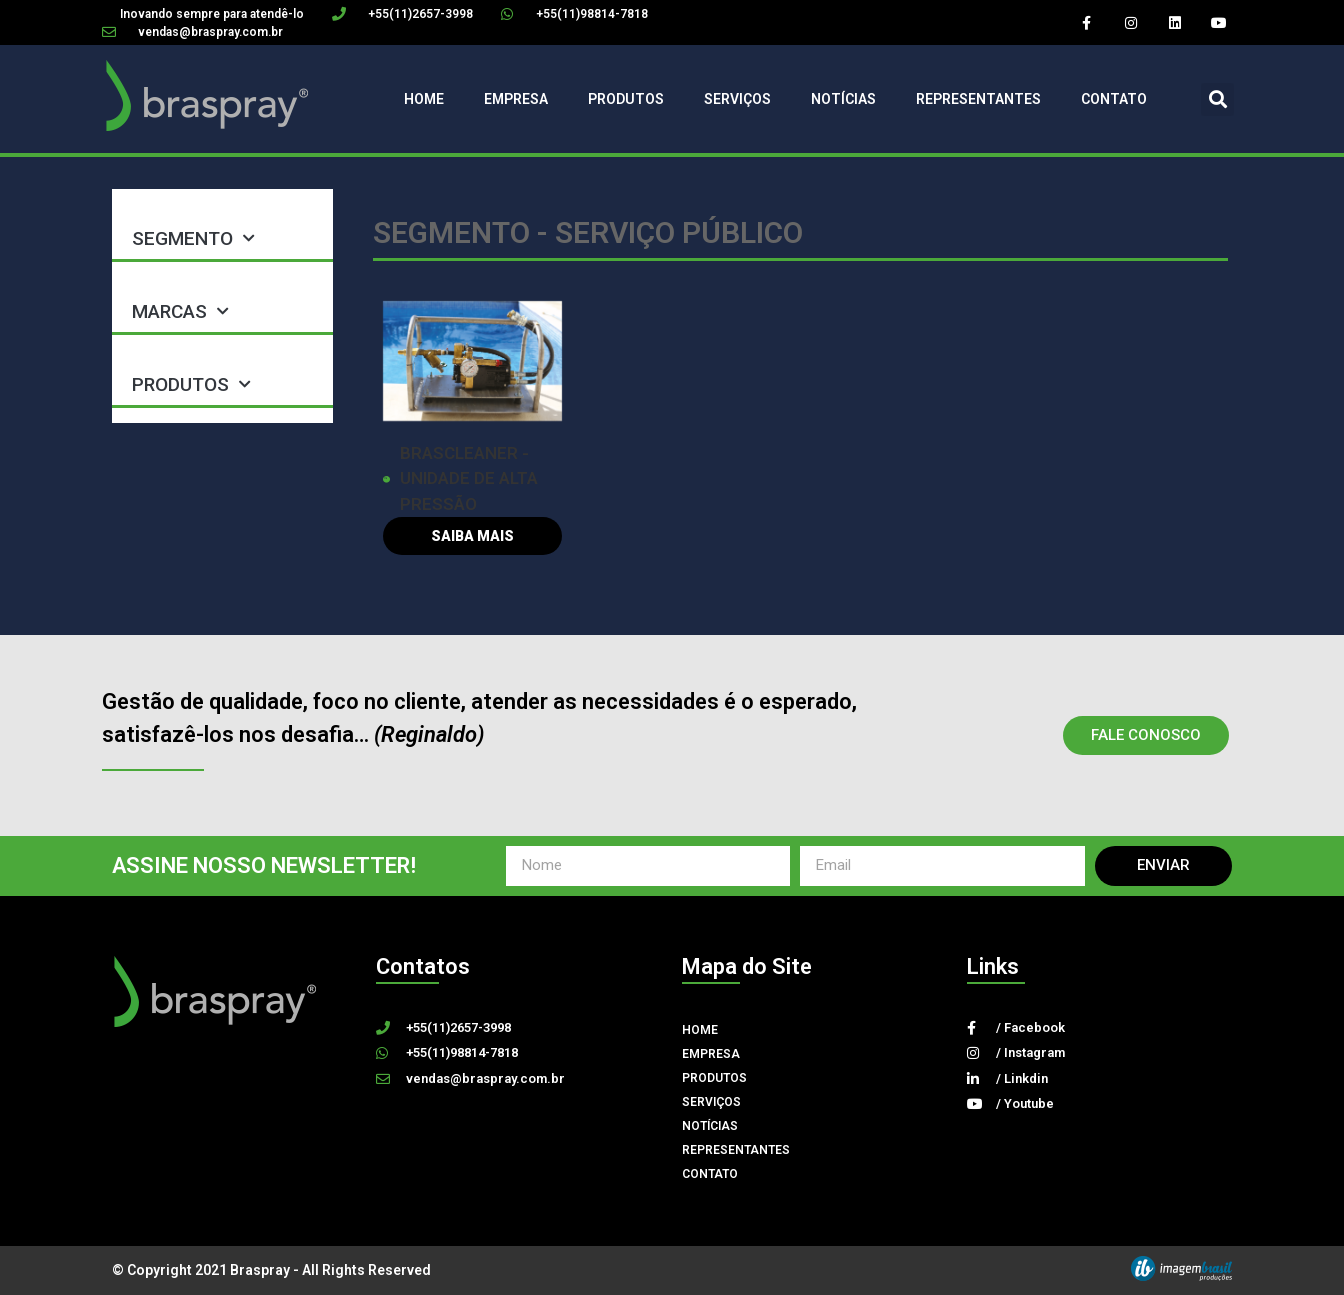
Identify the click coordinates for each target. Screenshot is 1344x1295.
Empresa (516, 99)
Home (424, 99)
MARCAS (180, 311)
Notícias (843, 99)
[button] (1217, 99)
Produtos (626, 99)
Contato (1114, 99)
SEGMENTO (193, 238)
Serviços (737, 99)
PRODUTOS (191, 384)
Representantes (978, 99)
